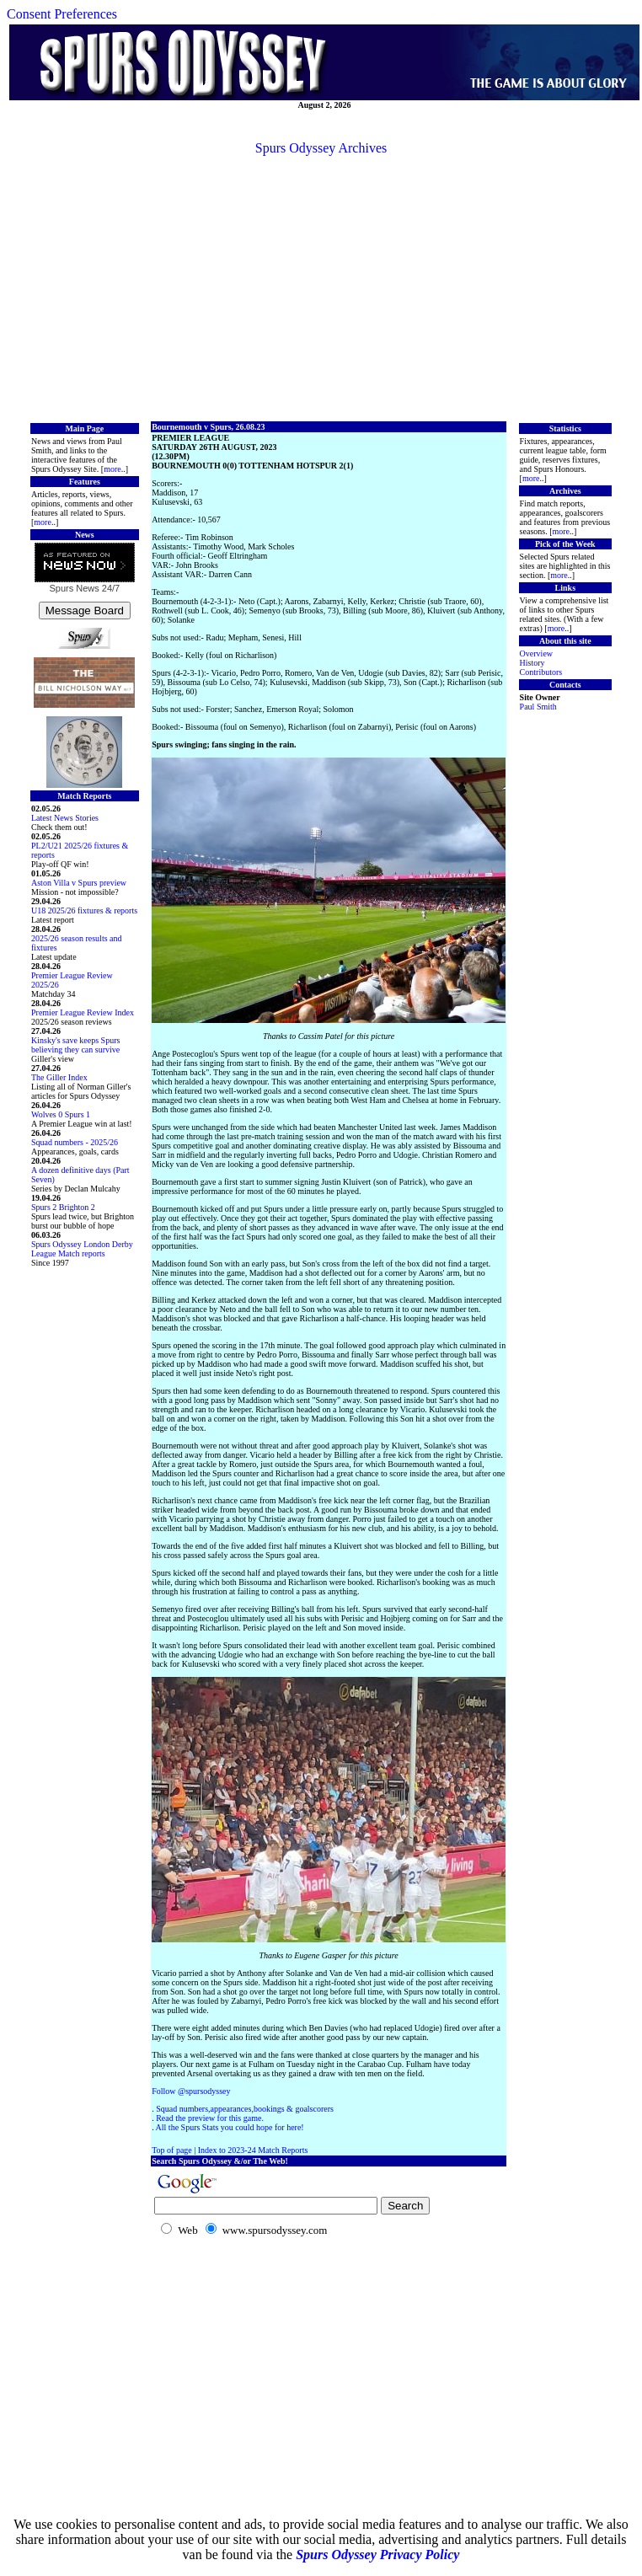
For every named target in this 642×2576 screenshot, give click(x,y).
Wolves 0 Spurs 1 (60, 1114)
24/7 (109, 588)
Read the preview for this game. (210, 2118)
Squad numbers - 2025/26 (74, 1142)
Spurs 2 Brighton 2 (63, 1207)
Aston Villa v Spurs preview (78, 882)
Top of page (172, 2150)
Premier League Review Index (82, 1012)
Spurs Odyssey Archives (321, 148)
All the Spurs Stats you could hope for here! (230, 2127)
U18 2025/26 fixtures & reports (84, 910)
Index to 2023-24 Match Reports (253, 2150)
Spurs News (74, 588)
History (532, 662)
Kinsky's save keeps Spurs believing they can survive (75, 1045)
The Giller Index (59, 1077)
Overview (536, 653)
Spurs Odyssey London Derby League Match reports (82, 1249)
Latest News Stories (65, 817)
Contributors (541, 672)
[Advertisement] (321, 287)
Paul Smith (538, 706)
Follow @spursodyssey (191, 2091)
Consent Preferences (62, 14)
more (112, 469)
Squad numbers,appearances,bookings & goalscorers (245, 2108)
